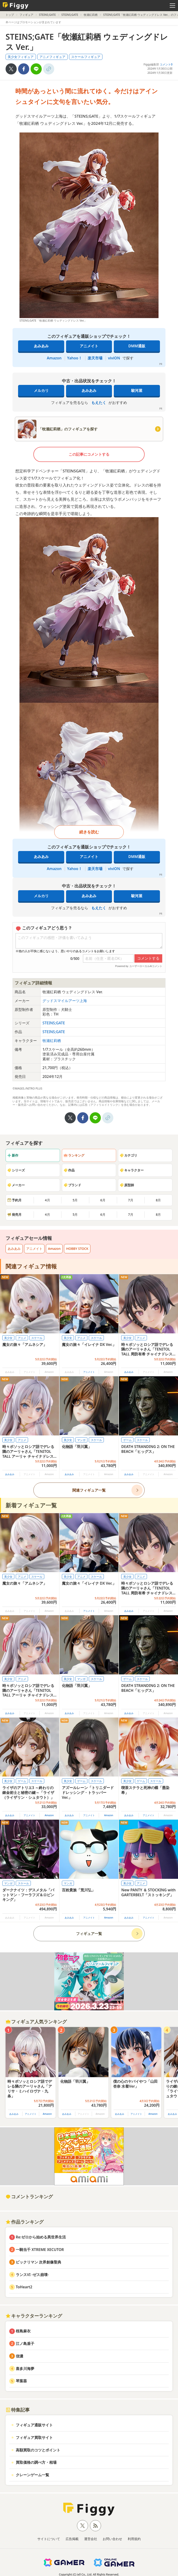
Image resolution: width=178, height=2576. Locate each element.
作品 (69, 1170)
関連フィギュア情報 (31, 1266)
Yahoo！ (74, 358)
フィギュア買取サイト (34, 2437)
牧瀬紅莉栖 (91, 15)
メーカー (16, 1185)
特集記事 (18, 2410)
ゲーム (127, 1440)
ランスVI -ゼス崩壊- (32, 2274)
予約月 (14, 1200)
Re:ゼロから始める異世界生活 (41, 2237)
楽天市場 (95, 358)
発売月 (14, 1214)
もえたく (98, 402)
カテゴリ (128, 1155)
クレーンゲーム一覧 (32, 2475)
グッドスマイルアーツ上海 (64, 1000)
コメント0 (166, 64)
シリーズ (16, 1170)
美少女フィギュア (21, 57)
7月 (130, 1200)
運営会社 (90, 2539)
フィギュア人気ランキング (36, 2022)
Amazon (54, 358)
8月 (158, 1200)
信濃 (19, 2356)
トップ (10, 15)
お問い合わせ (112, 2539)
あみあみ (41, 345)
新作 (12, 1155)
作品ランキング (25, 2222)
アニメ (22, 1338)
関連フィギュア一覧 (89, 1490)
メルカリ (41, 390)
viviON (114, 358)
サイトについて (48, 2539)
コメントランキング (29, 2197)
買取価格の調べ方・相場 (36, 2462)
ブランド (72, 1185)
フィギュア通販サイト (34, 2425)
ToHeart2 (24, 2287)
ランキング (74, 1155)
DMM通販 (136, 345)
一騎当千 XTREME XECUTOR (40, 2250)
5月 (75, 1200)
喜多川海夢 (25, 2368)
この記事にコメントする (89, 454)
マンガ (81, 1440)
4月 (47, 1200)
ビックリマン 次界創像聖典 (38, 2262)
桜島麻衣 (23, 2331)
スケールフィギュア (85, 57)
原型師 (127, 1185)
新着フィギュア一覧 (31, 1505)
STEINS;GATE (47, 15)
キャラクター (132, 1170)
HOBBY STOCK (77, 1249)
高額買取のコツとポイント (38, 2450)
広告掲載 (72, 2539)
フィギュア (26, 15)
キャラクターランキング (34, 2316)
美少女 (8, 1338)
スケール (36, 1338)
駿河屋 (136, 390)
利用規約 (134, 2539)
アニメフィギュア (52, 57)
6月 (102, 1200)
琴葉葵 (21, 2381)
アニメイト (89, 345)
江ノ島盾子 (25, 2344)
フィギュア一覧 (89, 1933)
